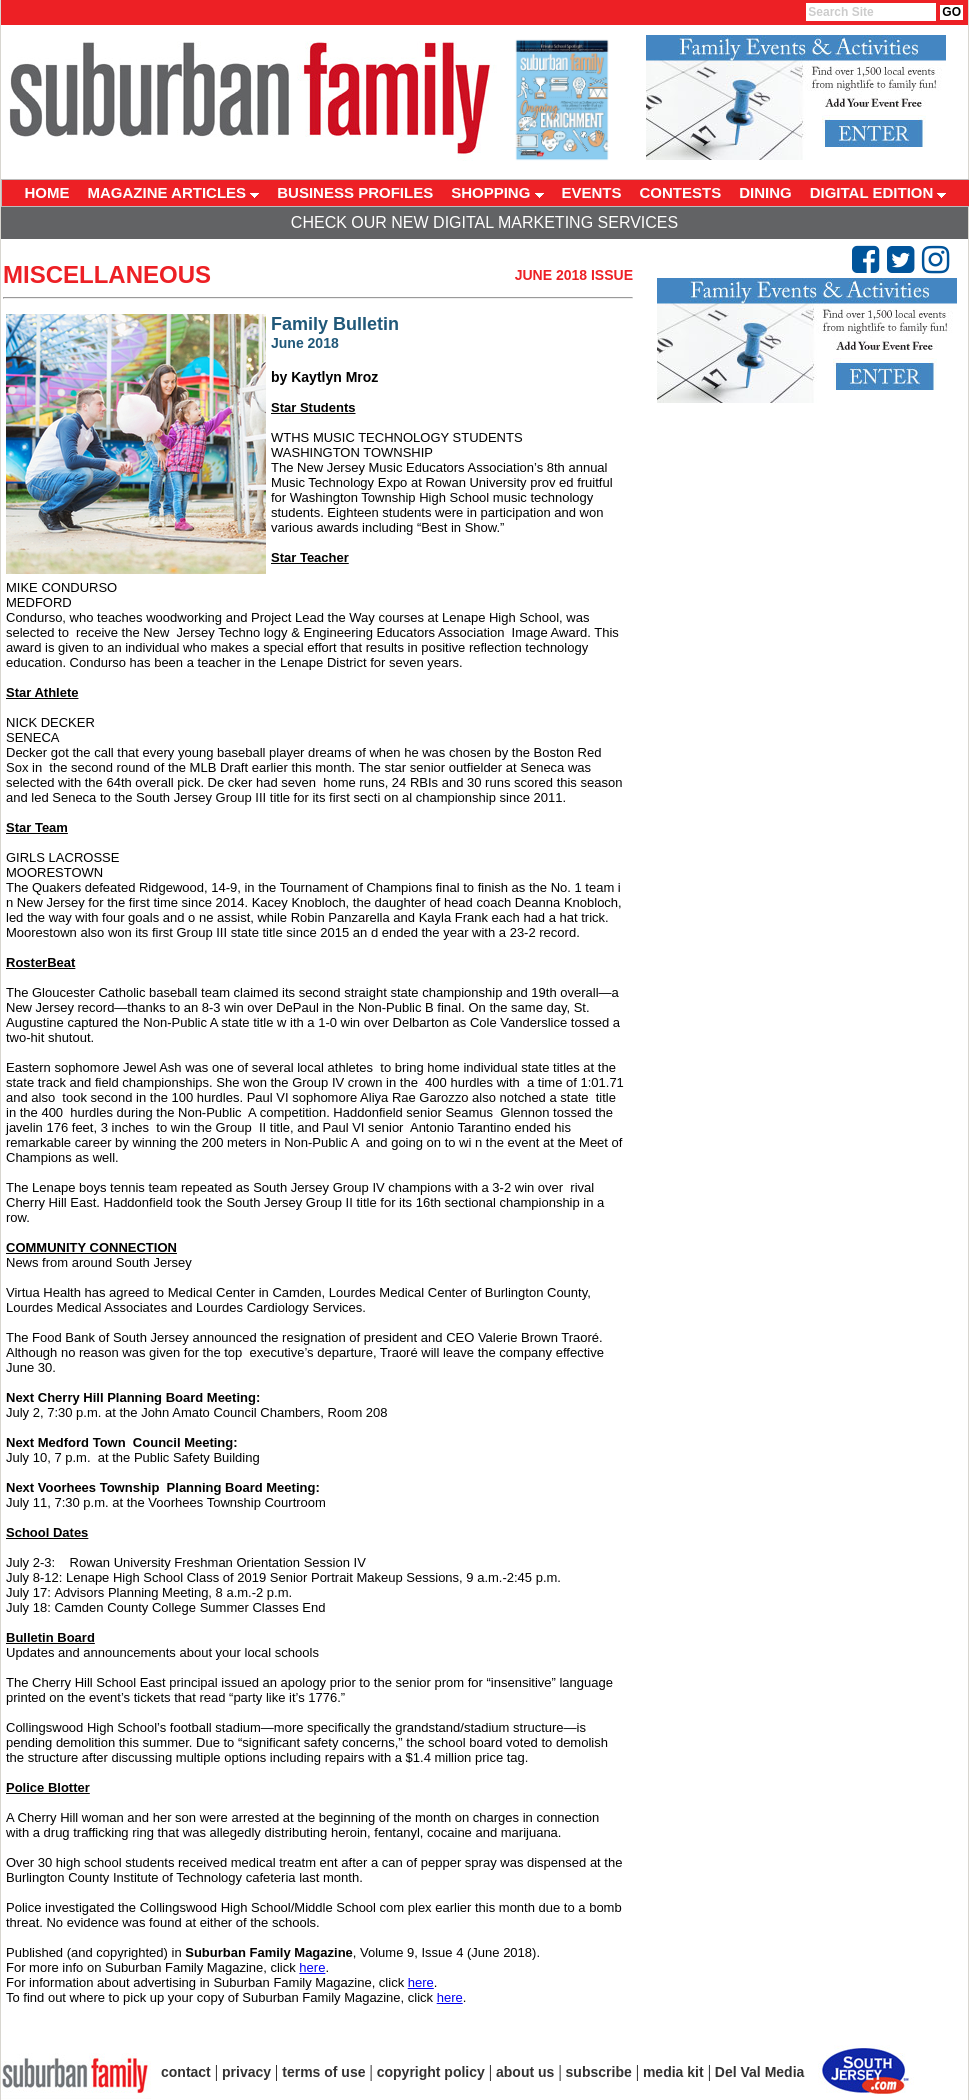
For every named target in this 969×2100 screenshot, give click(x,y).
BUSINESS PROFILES (355, 192)
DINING (765, 192)
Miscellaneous (107, 274)
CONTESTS (681, 192)
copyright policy (431, 2072)
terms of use (323, 2072)
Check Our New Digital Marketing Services (484, 222)
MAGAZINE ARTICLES (174, 192)
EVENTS (592, 192)
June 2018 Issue (574, 275)
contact (186, 2072)
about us (525, 2072)
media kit (673, 2072)
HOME (47, 192)
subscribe (599, 2072)
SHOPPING (497, 192)
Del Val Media (759, 2072)
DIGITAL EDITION (878, 192)
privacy (246, 2072)
